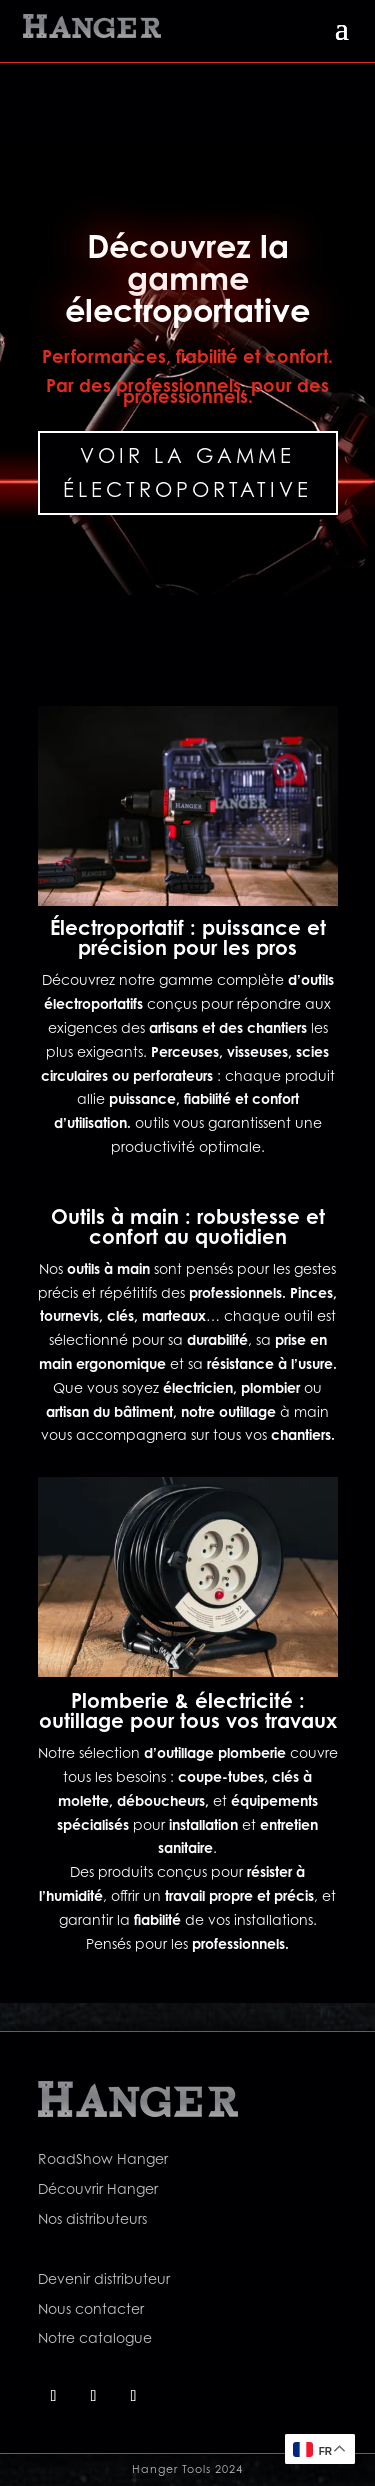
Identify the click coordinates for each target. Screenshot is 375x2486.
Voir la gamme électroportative (187, 473)
